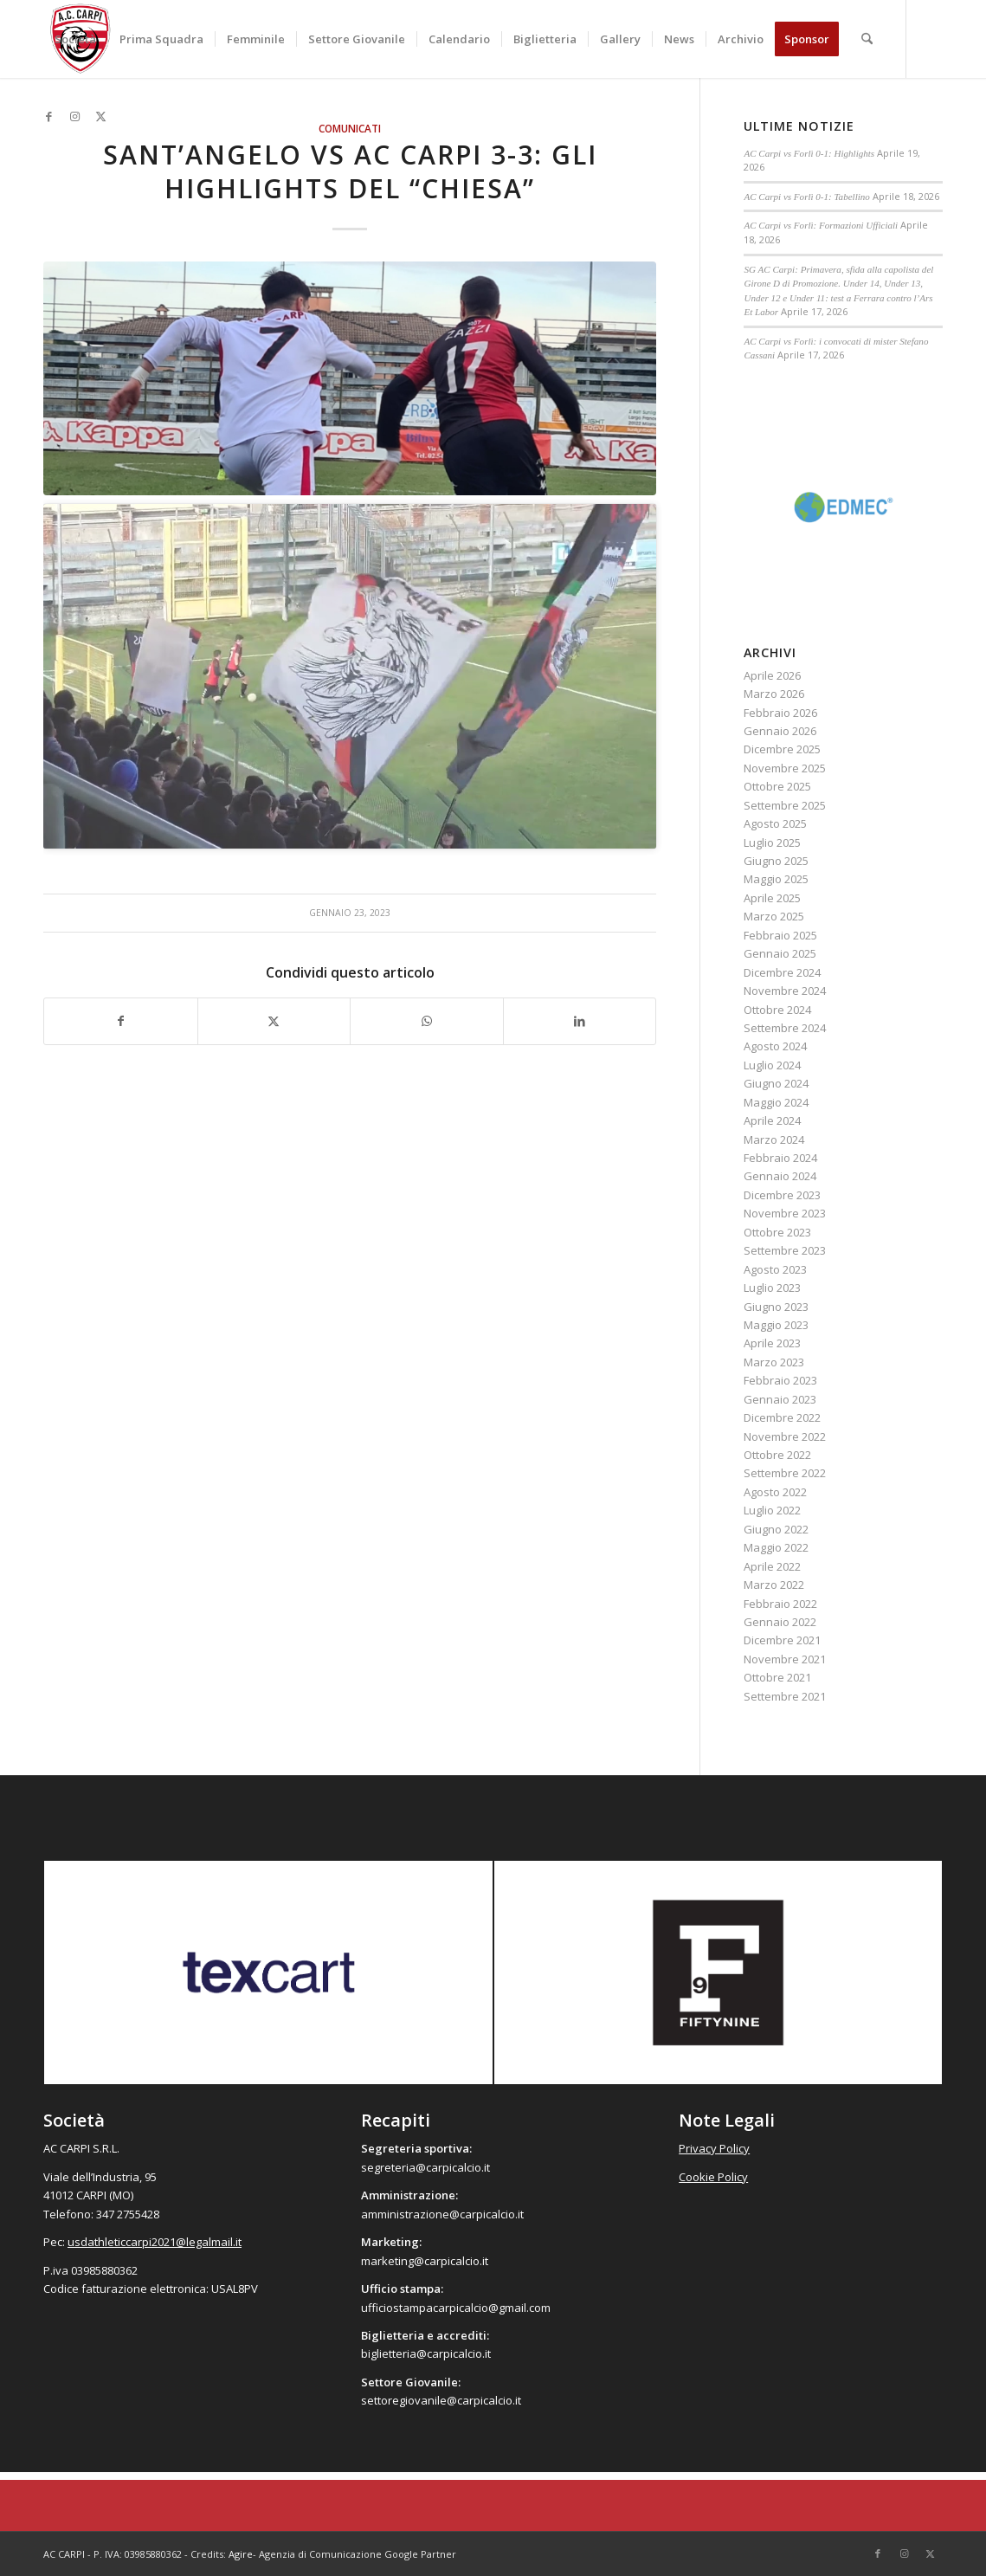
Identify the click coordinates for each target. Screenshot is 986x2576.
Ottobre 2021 (777, 1677)
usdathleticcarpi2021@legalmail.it (155, 2242)
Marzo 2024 (774, 1139)
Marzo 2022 (774, 1584)
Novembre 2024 (785, 990)
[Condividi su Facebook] (120, 1020)
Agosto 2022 (775, 1492)
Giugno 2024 (776, 1083)
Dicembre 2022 (782, 1417)
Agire (241, 2553)
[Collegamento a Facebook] (48, 116)
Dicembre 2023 (782, 1195)
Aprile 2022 (772, 1566)
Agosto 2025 (775, 823)
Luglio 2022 (772, 1510)
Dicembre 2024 (782, 972)
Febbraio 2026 (780, 712)
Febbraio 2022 (780, 1603)
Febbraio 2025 (780, 935)
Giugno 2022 (776, 1529)
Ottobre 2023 (777, 1232)
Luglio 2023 (772, 1287)
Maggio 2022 (776, 1547)
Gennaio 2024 (780, 1176)
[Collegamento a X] (100, 116)
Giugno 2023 (776, 1306)
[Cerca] (867, 39)
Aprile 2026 (772, 675)
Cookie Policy (713, 2177)
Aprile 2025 (772, 898)
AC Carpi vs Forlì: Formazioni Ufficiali (821, 225)
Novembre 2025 (785, 768)
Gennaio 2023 (780, 1399)
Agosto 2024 (775, 1046)
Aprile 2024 (772, 1120)
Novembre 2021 (785, 1659)
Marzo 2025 (774, 916)
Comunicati (350, 128)
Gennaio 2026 (780, 731)
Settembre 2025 (785, 805)
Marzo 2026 (774, 693)
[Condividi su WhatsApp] (427, 1020)
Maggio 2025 (776, 879)
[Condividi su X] (274, 1020)
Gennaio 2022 (780, 1622)
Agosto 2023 (775, 1269)
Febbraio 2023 (780, 1380)
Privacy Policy (714, 2148)
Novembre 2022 (785, 1436)
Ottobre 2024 (777, 1009)
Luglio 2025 (772, 842)
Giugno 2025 (776, 860)
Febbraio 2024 (780, 1157)
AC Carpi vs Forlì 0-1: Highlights (809, 153)
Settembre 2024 (785, 1028)
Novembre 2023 (785, 1213)
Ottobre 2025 (777, 786)
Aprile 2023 (772, 1343)
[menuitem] (75, 39)
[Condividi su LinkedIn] (580, 1020)
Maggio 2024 (776, 1102)
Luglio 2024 (772, 1065)
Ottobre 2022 (777, 1454)
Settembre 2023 (785, 1250)
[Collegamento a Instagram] (74, 116)
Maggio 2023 (776, 1325)
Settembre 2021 (785, 1696)
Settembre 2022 (785, 1473)
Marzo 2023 (774, 1362)
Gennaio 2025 (780, 953)
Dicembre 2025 (782, 749)
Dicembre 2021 (782, 1640)
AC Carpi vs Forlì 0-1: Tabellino (806, 196)
